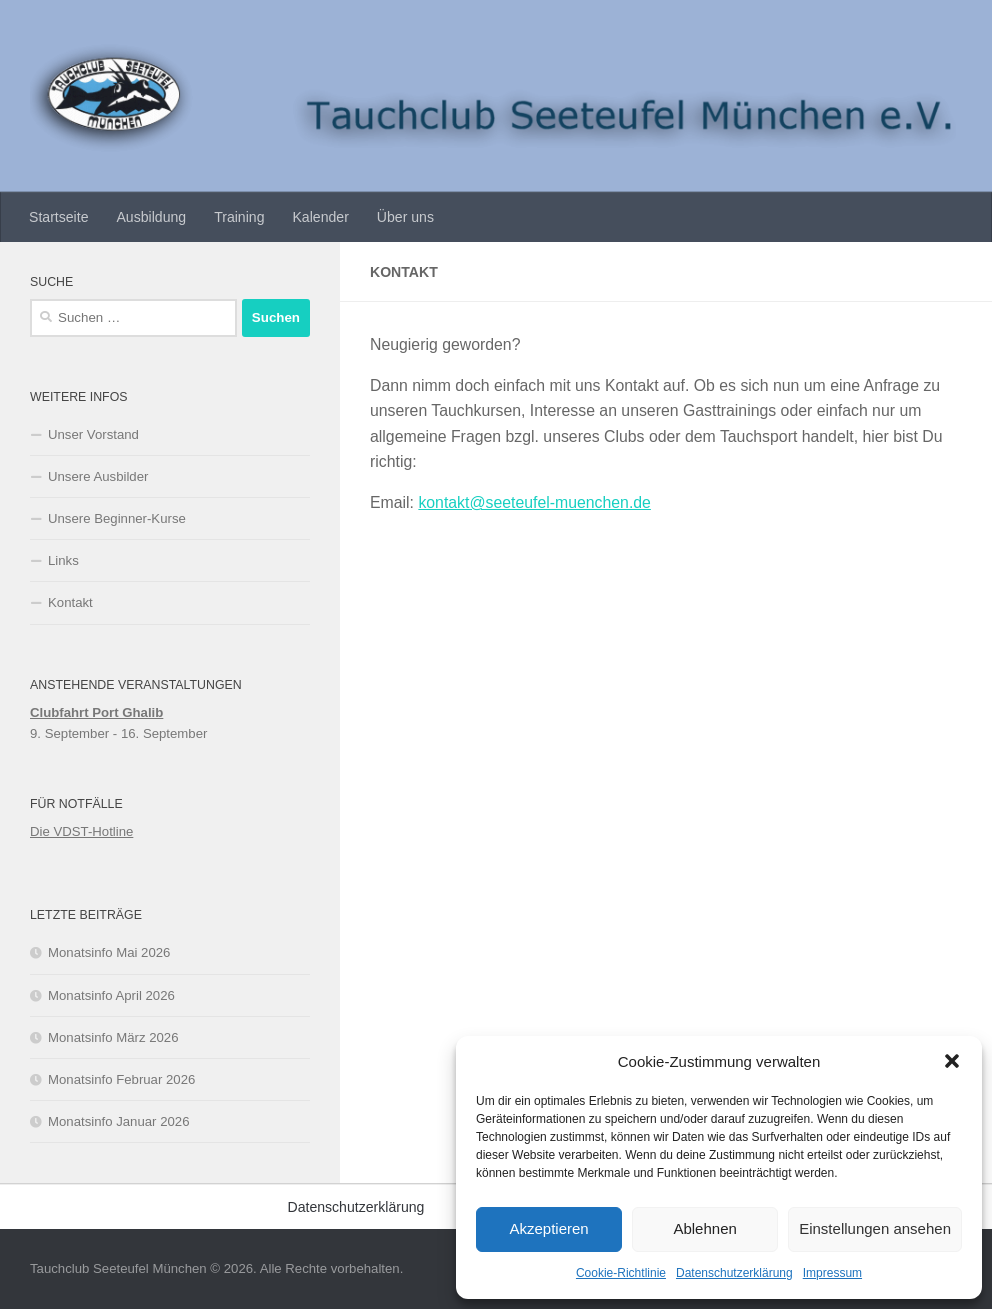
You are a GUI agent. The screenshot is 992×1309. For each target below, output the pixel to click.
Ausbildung (151, 217)
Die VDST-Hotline (81, 831)
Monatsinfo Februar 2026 (121, 1079)
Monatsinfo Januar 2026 (119, 1121)
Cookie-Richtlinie (621, 1273)
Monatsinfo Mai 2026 (109, 952)
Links (63, 560)
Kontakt (70, 602)
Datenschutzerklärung (734, 1273)
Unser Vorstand (93, 434)
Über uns (405, 217)
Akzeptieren (548, 1228)
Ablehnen (704, 1228)
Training (239, 217)
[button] (952, 1061)
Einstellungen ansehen (875, 1228)
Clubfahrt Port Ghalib (96, 712)
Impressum (832, 1273)
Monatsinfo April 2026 (111, 995)
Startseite (58, 217)
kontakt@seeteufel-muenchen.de (534, 502)
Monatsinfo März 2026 (113, 1037)
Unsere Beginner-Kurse (117, 518)
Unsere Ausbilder (98, 476)
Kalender (320, 217)
